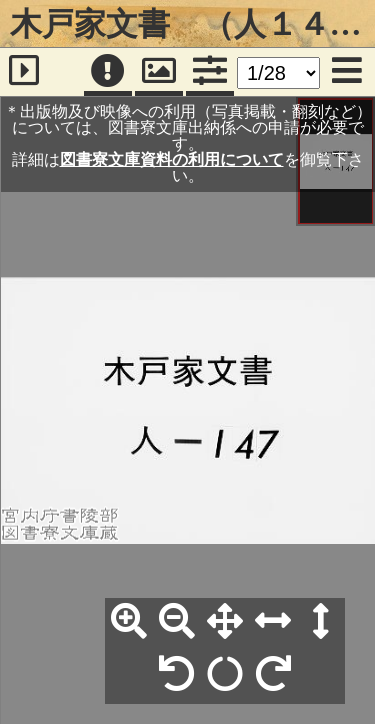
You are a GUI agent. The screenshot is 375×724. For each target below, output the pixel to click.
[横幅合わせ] (273, 622)
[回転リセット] (225, 675)
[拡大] (129, 622)
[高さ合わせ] (321, 622)
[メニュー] (347, 72)
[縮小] (177, 622)
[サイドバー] (24, 72)
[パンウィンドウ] (159, 72)
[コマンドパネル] (210, 72)
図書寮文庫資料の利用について (172, 159)
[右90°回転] (273, 675)
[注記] (108, 72)
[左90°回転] (177, 675)
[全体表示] (225, 622)
